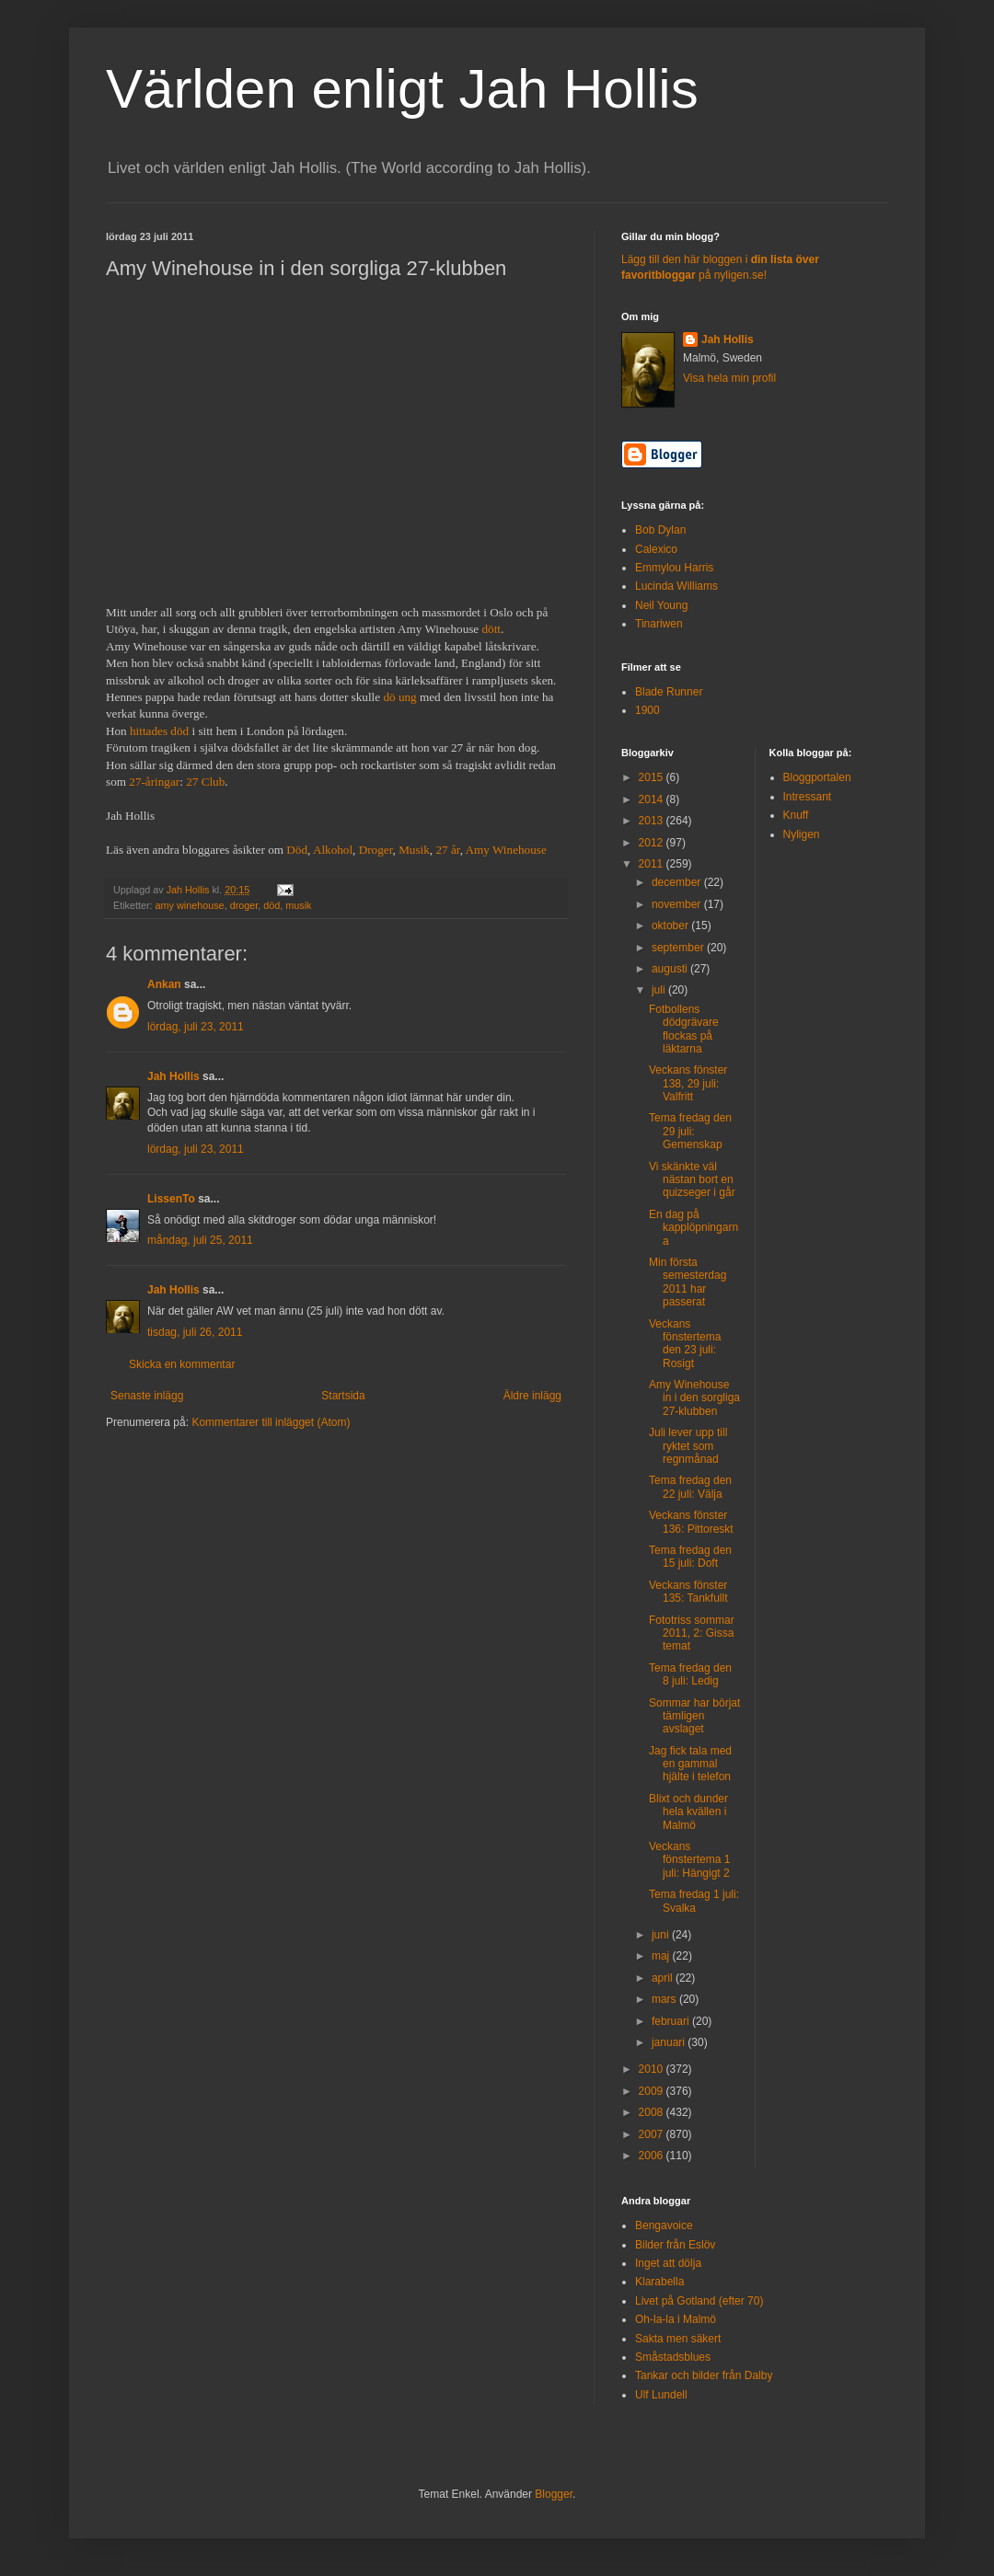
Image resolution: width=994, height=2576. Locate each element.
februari (672, 2021)
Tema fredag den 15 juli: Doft (690, 1557)
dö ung (399, 697)
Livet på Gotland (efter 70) (699, 2300)
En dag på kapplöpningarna (693, 1228)
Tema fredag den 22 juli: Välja (690, 1487)
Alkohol (333, 850)
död (271, 905)
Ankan (164, 984)
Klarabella (659, 2281)
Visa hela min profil (729, 378)
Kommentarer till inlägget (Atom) (270, 1422)
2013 (652, 820)
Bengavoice (664, 2225)
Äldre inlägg (532, 1395)
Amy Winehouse (506, 850)
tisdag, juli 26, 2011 (194, 1332)
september (679, 947)
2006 (652, 2155)
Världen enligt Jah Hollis (402, 89)
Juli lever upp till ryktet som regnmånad (688, 1446)
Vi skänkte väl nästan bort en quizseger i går (692, 1180)
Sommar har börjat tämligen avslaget (694, 1716)
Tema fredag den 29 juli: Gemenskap (690, 1131)
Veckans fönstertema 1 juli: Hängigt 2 (689, 1860)
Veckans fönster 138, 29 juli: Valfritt (688, 1083)
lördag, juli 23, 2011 (195, 1026)
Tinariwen (659, 623)
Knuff (796, 815)
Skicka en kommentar (182, 1364)
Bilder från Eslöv (675, 2244)
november (678, 904)
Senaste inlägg (146, 1395)
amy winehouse (190, 905)
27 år (447, 850)
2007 (652, 2134)
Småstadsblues (673, 2357)
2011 (652, 863)
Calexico (656, 549)
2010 (652, 2069)
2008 (652, 2112)
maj (662, 1955)
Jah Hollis (173, 1076)
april (664, 1978)
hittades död (159, 731)
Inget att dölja (668, 2263)
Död (296, 850)
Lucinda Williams (676, 586)
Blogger (553, 2494)
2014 (652, 799)
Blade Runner (668, 691)
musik (298, 905)
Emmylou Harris (674, 567)
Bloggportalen (817, 777)
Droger (376, 850)
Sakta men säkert (678, 2338)
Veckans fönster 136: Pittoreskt (691, 1522)
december (678, 882)
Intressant (807, 796)
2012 (652, 842)
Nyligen (801, 834)
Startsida (342, 1395)
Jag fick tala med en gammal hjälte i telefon (690, 1764)
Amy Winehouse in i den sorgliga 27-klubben (694, 1398)
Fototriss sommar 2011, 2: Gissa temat (691, 1633)
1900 (647, 710)
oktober (671, 925)
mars (665, 1999)
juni (662, 1934)
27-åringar (154, 781)
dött (492, 629)
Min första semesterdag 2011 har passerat (687, 1282)
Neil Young (661, 605)
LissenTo (171, 1198)
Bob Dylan (660, 529)
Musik (414, 850)
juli (660, 989)
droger (244, 905)
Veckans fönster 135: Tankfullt (688, 1591)
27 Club (205, 781)
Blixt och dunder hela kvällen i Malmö (688, 1812)
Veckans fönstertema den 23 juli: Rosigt (685, 1343)
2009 (652, 2091)
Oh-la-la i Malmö (675, 2319)
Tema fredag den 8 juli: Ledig (690, 1674)
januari (670, 2042)
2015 (652, 777)
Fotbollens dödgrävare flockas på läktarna (684, 1029)
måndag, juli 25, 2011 (200, 1240)
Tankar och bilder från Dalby (703, 2375)
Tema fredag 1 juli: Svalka (694, 1901)
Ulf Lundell (661, 2394)
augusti (671, 968)
